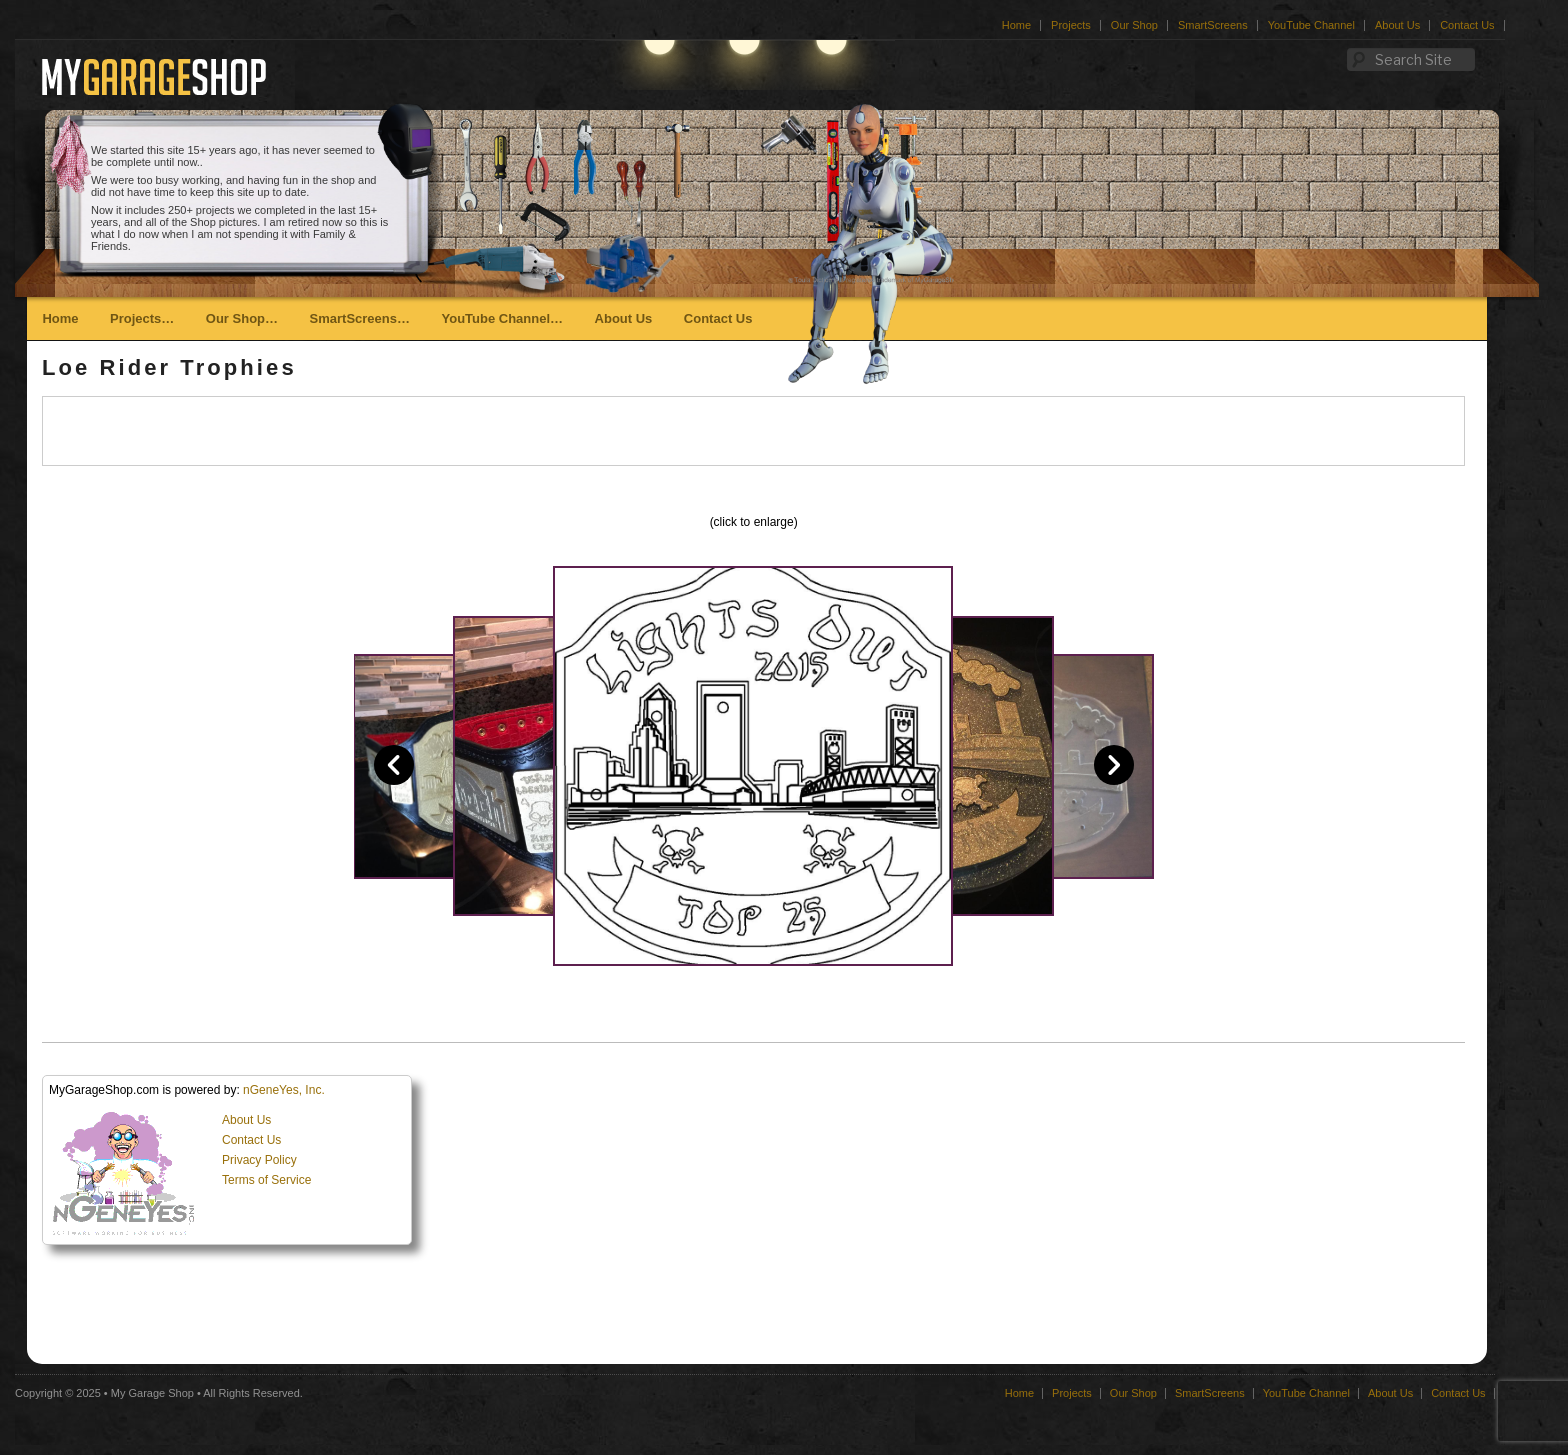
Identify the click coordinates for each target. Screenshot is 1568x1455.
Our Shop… (242, 318)
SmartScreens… (360, 318)
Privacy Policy (259, 1160)
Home (1016, 25)
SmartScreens (1213, 25)
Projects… (142, 318)
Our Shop (1134, 25)
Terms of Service (266, 1180)
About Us (1397, 25)
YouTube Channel (1311, 25)
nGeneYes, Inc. (284, 1090)
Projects (1071, 25)
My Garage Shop (152, 1393)
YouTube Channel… (502, 318)
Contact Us (1467, 25)
